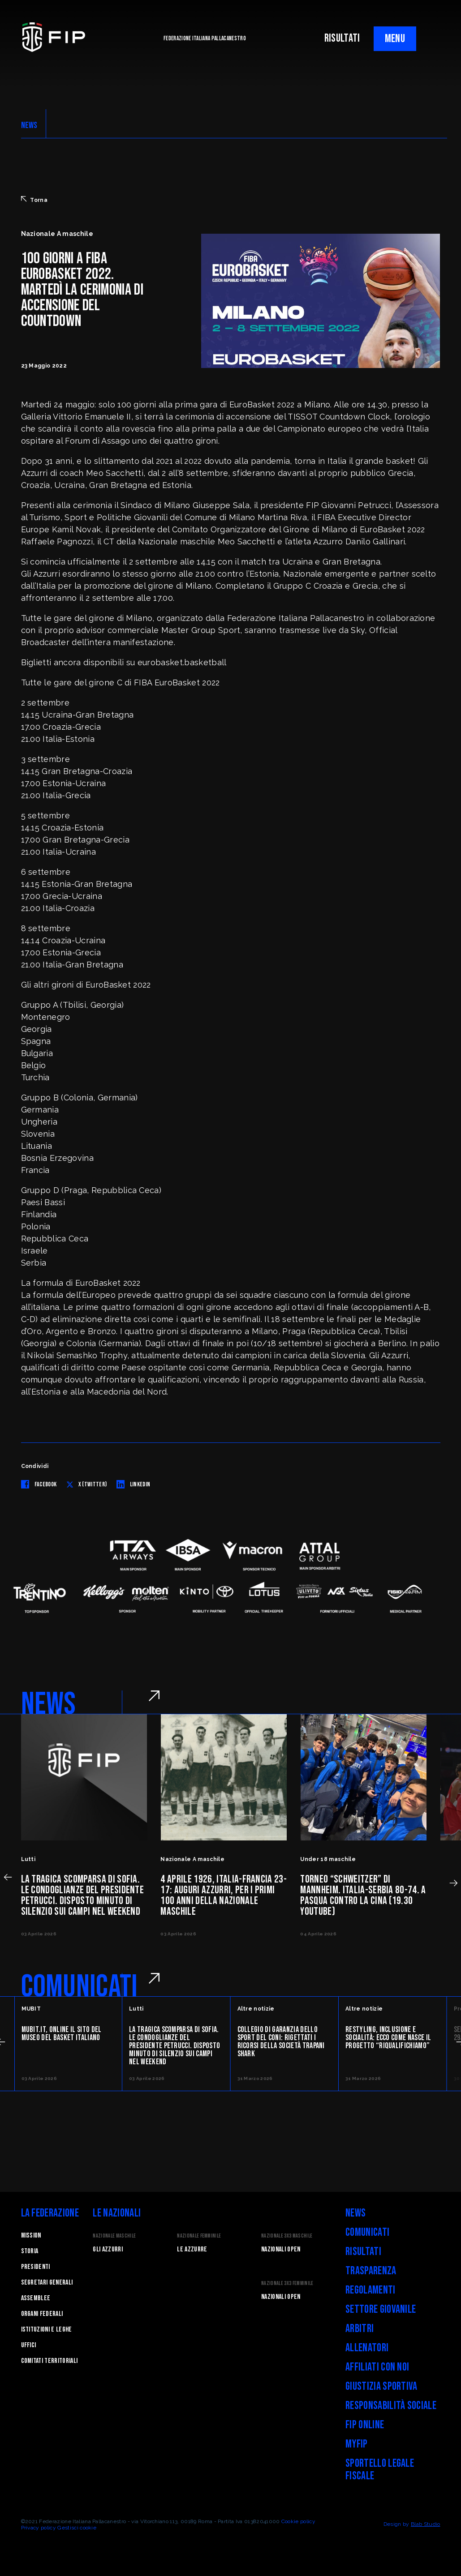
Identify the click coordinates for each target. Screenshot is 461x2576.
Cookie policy (298, 2521)
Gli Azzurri (108, 2249)
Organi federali (42, 2314)
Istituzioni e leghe (46, 2329)
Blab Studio (425, 2524)
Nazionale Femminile (199, 2236)
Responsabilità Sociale (390, 2406)
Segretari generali (47, 2282)
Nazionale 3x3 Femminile (287, 2283)
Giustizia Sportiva (381, 2386)
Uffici (28, 2345)
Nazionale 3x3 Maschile (286, 2236)
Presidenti (35, 2267)
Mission (31, 2235)
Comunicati (367, 2232)
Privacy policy (38, 2528)
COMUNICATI (79, 1987)
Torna (34, 199)
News (355, 2213)
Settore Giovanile (380, 2309)
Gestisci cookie (76, 2528)
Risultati (363, 2252)
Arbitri (359, 2329)
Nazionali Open (280, 2249)
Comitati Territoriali (49, 2361)
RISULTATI (342, 38)
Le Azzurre (192, 2249)
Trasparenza (370, 2271)
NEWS (29, 125)
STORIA (30, 2251)
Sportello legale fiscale (379, 2469)
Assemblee (36, 2298)
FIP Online (364, 2425)
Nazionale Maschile (114, 2236)
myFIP (356, 2444)
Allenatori (366, 2348)
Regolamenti (370, 2290)
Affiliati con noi (377, 2367)
